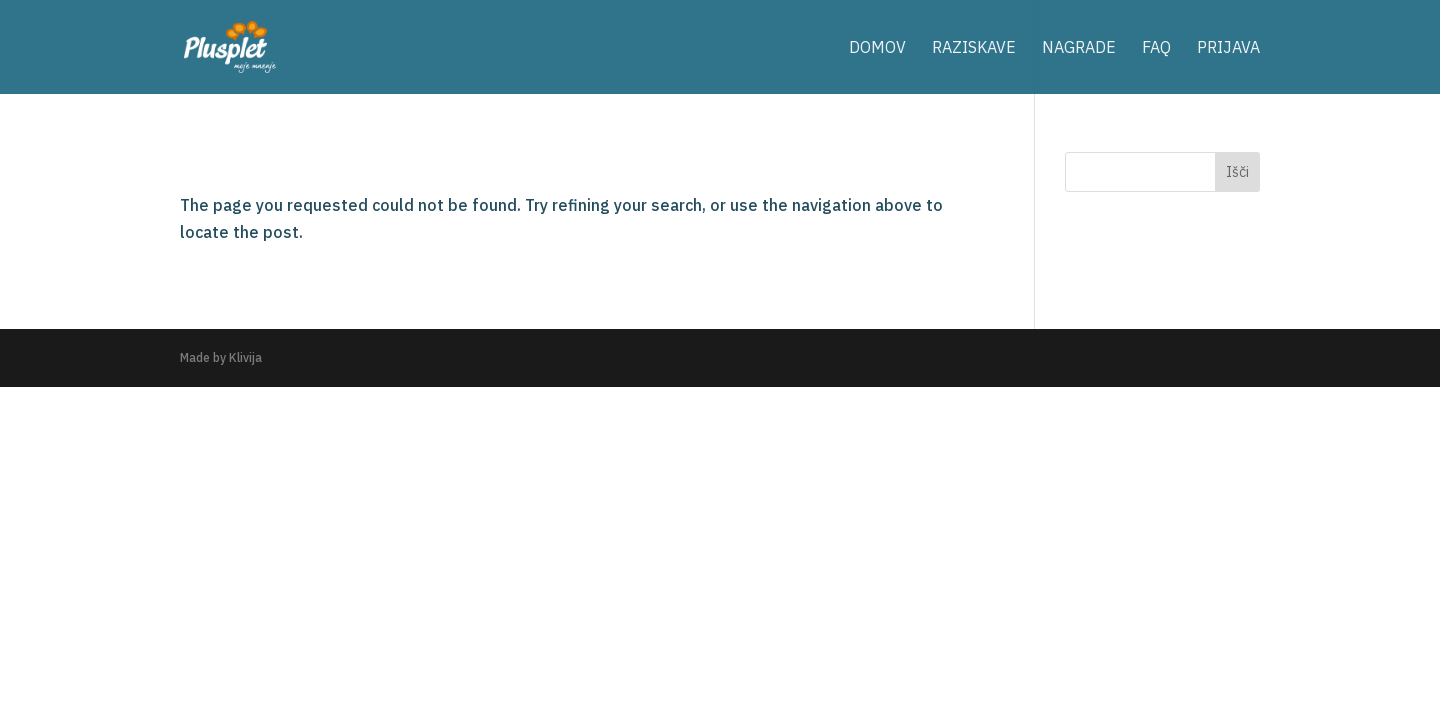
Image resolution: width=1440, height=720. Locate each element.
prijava (1228, 48)
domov (877, 48)
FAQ (1156, 48)
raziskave (974, 48)
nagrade (1079, 48)
